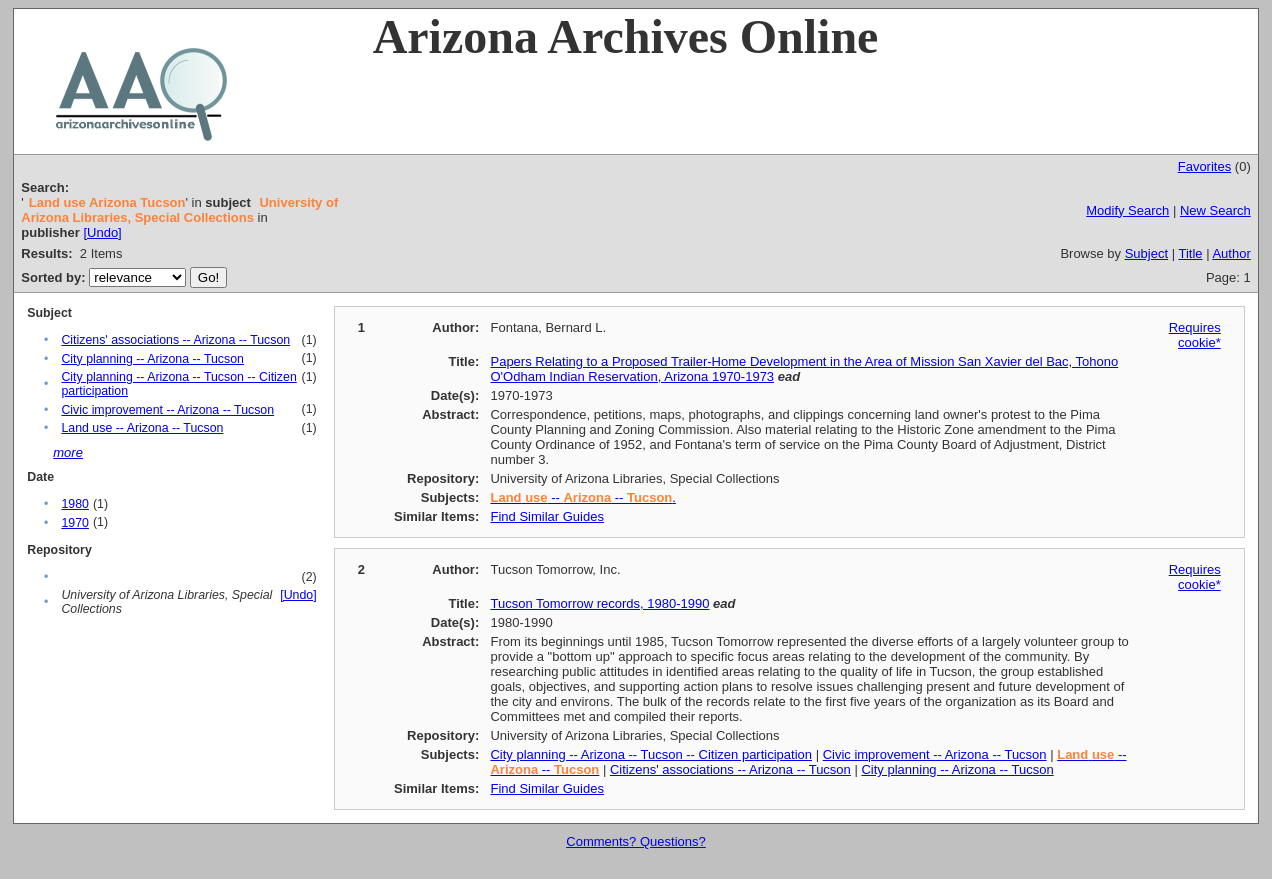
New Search (1215, 210)
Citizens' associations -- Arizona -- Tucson (175, 340)
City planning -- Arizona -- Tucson (152, 359)
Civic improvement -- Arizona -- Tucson (167, 410)
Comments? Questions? (635, 841)
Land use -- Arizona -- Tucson (142, 428)
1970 (74, 523)
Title (1190, 253)
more (68, 452)
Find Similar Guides (546, 516)
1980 (74, 504)
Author (1231, 253)
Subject (1146, 253)
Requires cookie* (1195, 335)
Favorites (1204, 166)
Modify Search (1127, 210)
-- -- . (582, 497)
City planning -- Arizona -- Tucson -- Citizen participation (651, 754)
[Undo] (102, 232)
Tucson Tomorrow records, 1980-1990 (599, 603)
